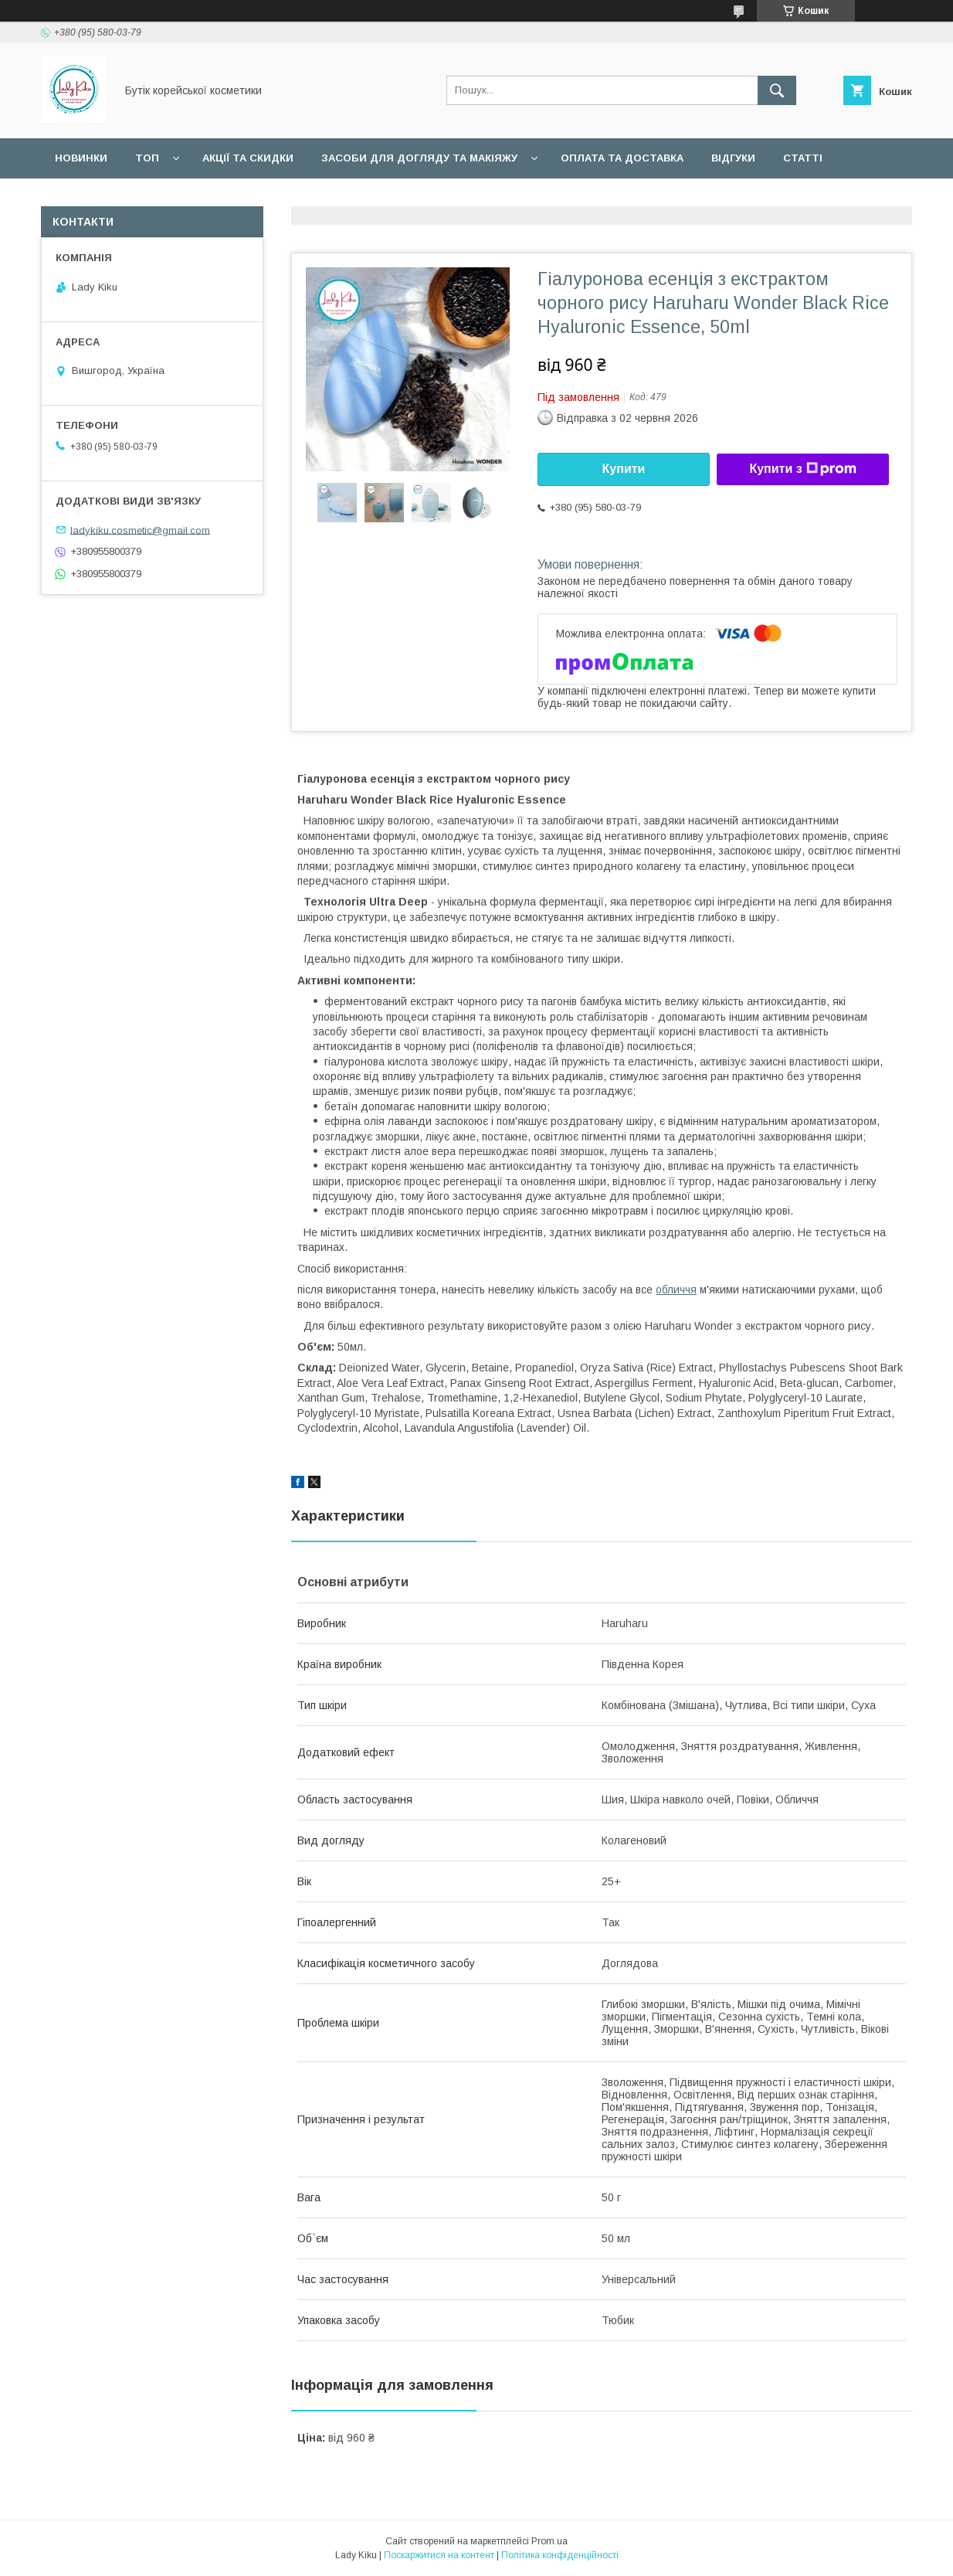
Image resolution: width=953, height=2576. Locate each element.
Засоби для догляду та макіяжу (419, 158)
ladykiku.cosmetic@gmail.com (140, 529)
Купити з (802, 469)
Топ (147, 158)
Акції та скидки (247, 158)
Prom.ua (549, 2541)
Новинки (81, 158)
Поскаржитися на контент (439, 2555)
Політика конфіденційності (560, 2555)
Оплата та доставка (622, 158)
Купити (624, 468)
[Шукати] (777, 90)
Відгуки (733, 158)
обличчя (676, 1289)
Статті (802, 158)
